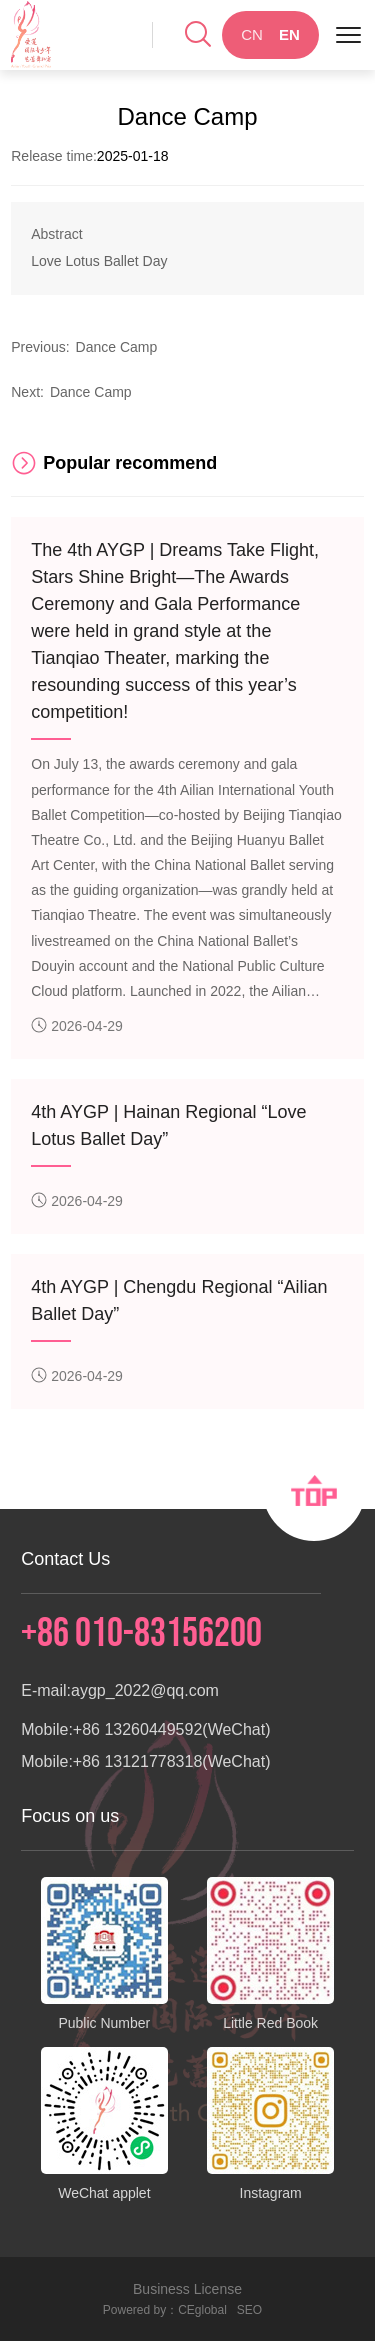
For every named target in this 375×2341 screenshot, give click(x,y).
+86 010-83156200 (141, 1634)
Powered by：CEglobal (165, 2310)
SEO (249, 2310)
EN (289, 34)
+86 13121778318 (137, 1761)
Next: (27, 392)
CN (252, 34)
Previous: (40, 347)
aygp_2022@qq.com (145, 1690)
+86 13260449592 (137, 1729)
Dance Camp (117, 347)
